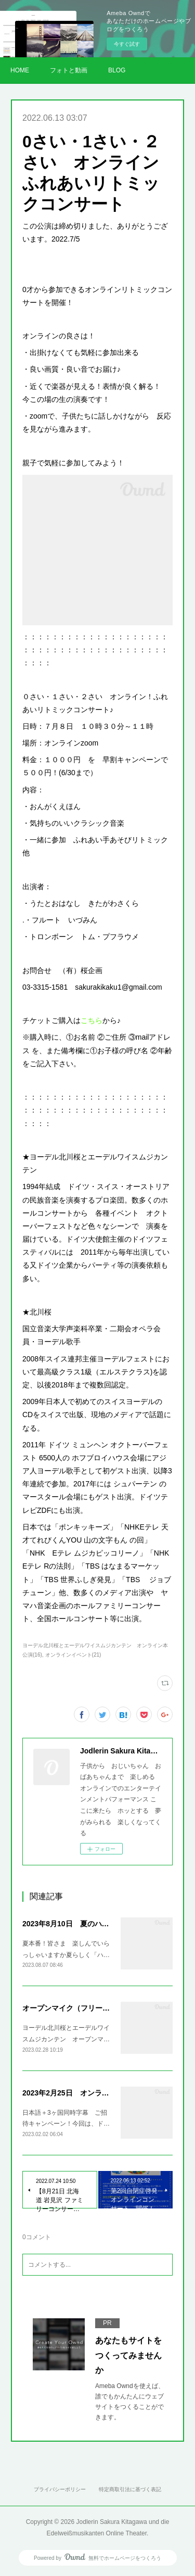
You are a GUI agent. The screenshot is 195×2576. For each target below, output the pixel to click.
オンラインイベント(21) (73, 1655)
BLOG (116, 70)
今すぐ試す (127, 44)
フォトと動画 (68, 70)
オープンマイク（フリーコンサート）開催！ (95, 2008)
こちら (91, 1020)
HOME (19, 70)
